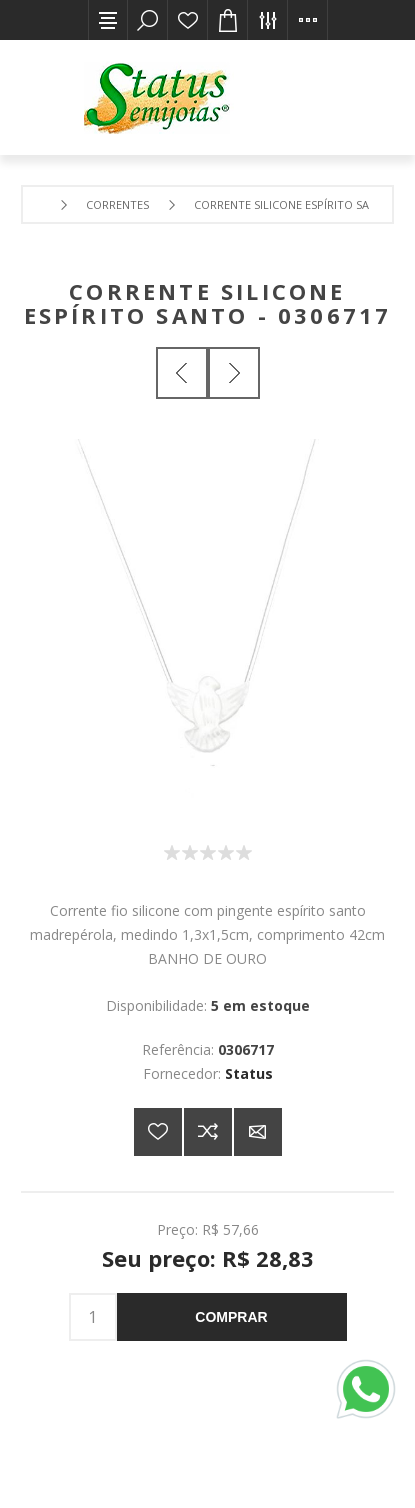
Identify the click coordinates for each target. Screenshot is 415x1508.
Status (249, 1073)
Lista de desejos (188, 20)
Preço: (177, 1228)
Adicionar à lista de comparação (208, 1132)
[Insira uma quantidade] (93, 1317)
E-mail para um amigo (258, 1132)
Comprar (231, 1317)
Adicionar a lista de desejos (158, 1132)
